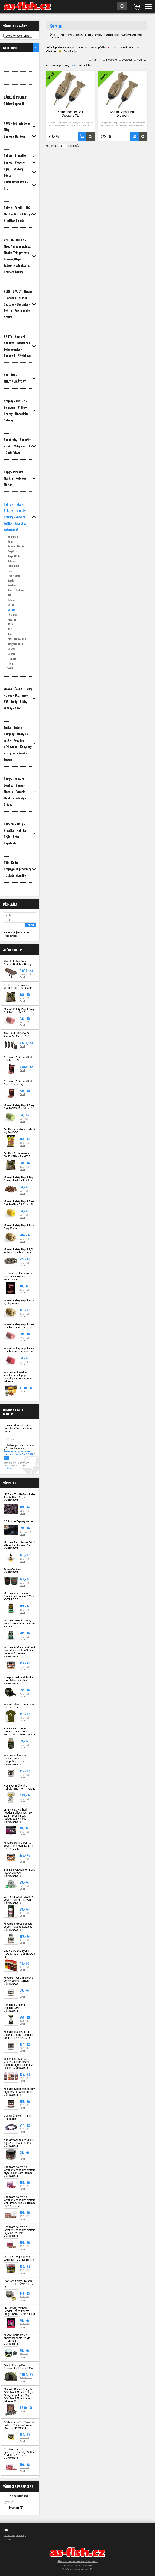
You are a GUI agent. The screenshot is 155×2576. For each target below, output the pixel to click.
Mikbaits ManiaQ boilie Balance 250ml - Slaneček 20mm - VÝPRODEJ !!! (19, 2034)
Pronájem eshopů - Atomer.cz (77, 2569)
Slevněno (111, 59)
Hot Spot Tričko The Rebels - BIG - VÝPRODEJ (19, 1787)
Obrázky (51, 51)
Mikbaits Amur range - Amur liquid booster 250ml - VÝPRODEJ (19, 1596)
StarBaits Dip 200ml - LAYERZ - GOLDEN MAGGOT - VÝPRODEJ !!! (19, 1731)
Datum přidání (98, 47)
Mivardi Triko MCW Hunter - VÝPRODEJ (19, 1706)
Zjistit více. (9, 1468)
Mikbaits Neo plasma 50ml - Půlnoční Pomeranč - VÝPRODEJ (19, 1545)
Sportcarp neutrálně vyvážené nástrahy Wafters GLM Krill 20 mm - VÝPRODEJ (19, 2231)
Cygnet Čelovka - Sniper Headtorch (18, 2117)
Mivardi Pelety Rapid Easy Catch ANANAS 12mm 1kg (19, 1203)
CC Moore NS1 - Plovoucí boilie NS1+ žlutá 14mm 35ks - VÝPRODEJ (19, 2425)
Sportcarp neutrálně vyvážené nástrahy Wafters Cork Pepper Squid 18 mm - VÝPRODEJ (19, 2201)
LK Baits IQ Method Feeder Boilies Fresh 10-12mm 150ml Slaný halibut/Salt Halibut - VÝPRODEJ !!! (18, 1815)
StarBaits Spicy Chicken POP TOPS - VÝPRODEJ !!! (19, 2284)
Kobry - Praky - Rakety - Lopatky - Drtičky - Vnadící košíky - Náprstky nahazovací (101, 35)
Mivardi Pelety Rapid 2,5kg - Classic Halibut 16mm (19, 1251)
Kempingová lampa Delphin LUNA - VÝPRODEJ (15, 2007)
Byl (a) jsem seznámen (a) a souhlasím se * (19, 1450)
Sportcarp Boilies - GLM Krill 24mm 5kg (18, 1059)
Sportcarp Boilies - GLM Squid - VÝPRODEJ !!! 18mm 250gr (18, 1276)
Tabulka (68, 51)
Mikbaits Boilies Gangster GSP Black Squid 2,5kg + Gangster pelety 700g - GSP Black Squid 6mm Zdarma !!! (18, 2395)
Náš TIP (96, 59)
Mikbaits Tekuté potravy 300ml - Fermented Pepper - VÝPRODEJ (19, 1623)
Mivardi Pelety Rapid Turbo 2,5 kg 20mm (19, 1302)
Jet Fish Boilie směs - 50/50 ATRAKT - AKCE (17, 1155)
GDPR (7, 2539)
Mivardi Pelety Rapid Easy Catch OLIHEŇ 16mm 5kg (19, 1326)
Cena (80, 47)
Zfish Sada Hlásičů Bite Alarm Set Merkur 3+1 (17, 1035)
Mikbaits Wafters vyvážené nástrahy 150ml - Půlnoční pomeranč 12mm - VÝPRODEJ (19, 1652)
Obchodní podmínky (15, 2535)
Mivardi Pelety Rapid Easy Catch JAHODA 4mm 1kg (19, 1350)
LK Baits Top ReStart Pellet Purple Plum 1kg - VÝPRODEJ (20, 1497)
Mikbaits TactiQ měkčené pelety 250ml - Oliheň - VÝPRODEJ (18, 1980)
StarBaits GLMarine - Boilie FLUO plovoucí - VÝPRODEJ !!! (20, 1872)
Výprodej (127, 59)
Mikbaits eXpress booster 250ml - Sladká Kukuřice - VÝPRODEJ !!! (19, 1926)
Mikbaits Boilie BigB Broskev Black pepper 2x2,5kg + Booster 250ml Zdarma (18, 1377)
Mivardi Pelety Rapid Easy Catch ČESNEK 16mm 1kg (19, 1107)
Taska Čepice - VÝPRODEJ (12, 1571)
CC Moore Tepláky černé (18, 1521)
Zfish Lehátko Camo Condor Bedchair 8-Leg (17, 963)
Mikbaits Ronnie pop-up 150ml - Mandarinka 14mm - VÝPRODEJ (19, 1845)
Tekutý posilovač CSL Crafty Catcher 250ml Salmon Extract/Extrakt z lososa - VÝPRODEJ (18, 2063)
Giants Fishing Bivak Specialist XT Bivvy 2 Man (19, 2367)
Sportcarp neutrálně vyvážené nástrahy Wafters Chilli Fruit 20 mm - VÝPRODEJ (19, 2454)
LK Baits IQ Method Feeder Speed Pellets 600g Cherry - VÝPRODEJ (19, 2311)
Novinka (141, 59)
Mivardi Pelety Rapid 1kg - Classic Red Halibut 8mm (19, 1179)
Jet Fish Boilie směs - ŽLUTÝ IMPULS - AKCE (18, 987)
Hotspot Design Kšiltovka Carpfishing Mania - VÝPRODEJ (18, 1680)
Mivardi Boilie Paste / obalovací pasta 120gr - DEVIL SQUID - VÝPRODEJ (17, 2340)
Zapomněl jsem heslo (16, 932)
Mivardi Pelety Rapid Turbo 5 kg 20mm (19, 1227)
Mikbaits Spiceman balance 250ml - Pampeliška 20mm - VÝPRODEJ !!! (15, 1760)
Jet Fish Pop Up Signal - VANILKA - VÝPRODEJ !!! (19, 2258)
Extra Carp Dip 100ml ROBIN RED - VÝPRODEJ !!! (19, 1953)
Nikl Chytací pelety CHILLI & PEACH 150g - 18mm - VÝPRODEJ (19, 2142)
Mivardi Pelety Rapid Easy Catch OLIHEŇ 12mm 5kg (19, 1011)
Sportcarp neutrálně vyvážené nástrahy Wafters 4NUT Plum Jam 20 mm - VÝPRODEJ (19, 2171)
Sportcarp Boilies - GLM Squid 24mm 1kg (18, 1083)
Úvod (52, 35)
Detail (22, 977)
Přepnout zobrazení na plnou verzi (77, 2561)
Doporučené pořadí (124, 47)
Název (67, 47)
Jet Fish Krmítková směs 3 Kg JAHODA (19, 1131)
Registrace (10, 935)
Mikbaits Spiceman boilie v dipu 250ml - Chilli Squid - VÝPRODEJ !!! (19, 2091)
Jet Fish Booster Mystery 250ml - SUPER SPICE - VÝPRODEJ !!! (18, 1899)
